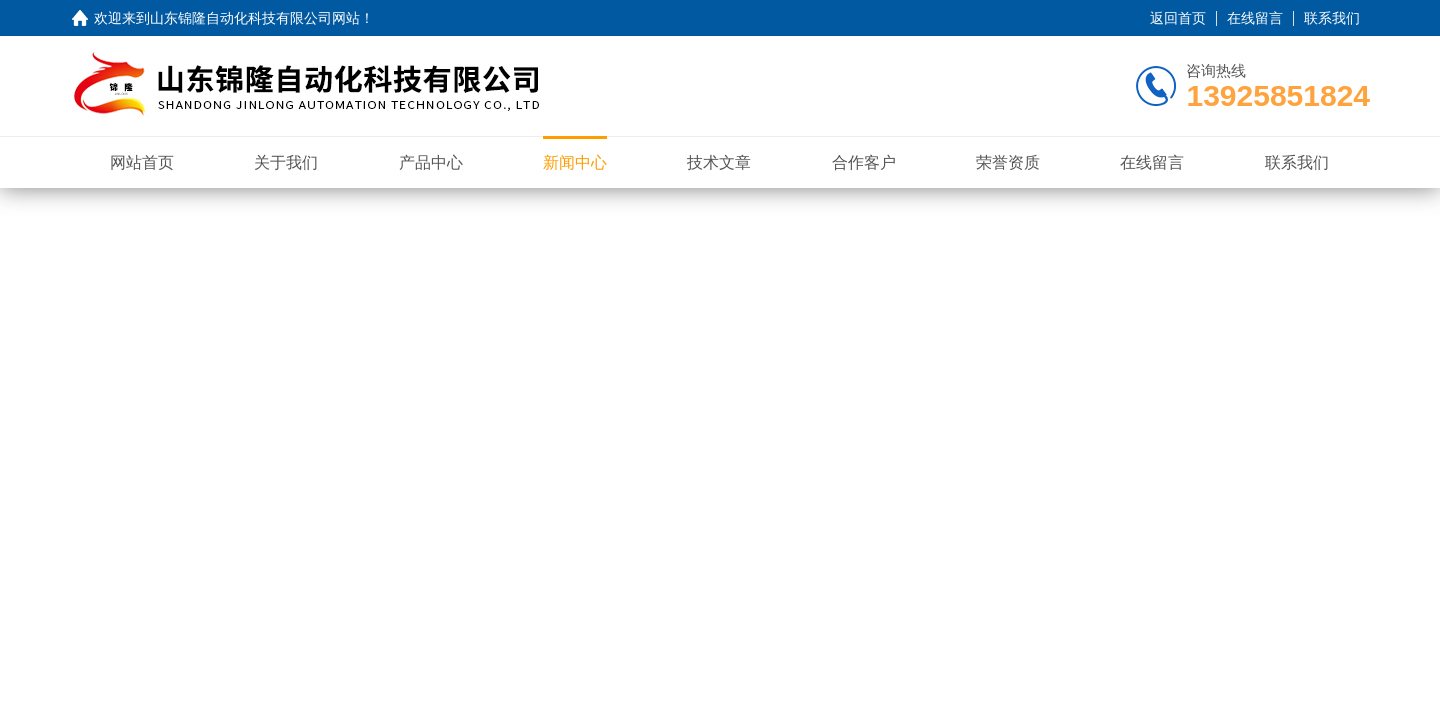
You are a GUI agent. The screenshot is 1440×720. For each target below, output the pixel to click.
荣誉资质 (1008, 162)
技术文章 (719, 162)
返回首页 (1178, 18)
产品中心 (431, 162)
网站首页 (142, 162)
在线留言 (1255, 18)
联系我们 (1332, 18)
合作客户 (864, 162)
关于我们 (286, 162)
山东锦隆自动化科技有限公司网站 (255, 18)
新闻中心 (575, 162)
